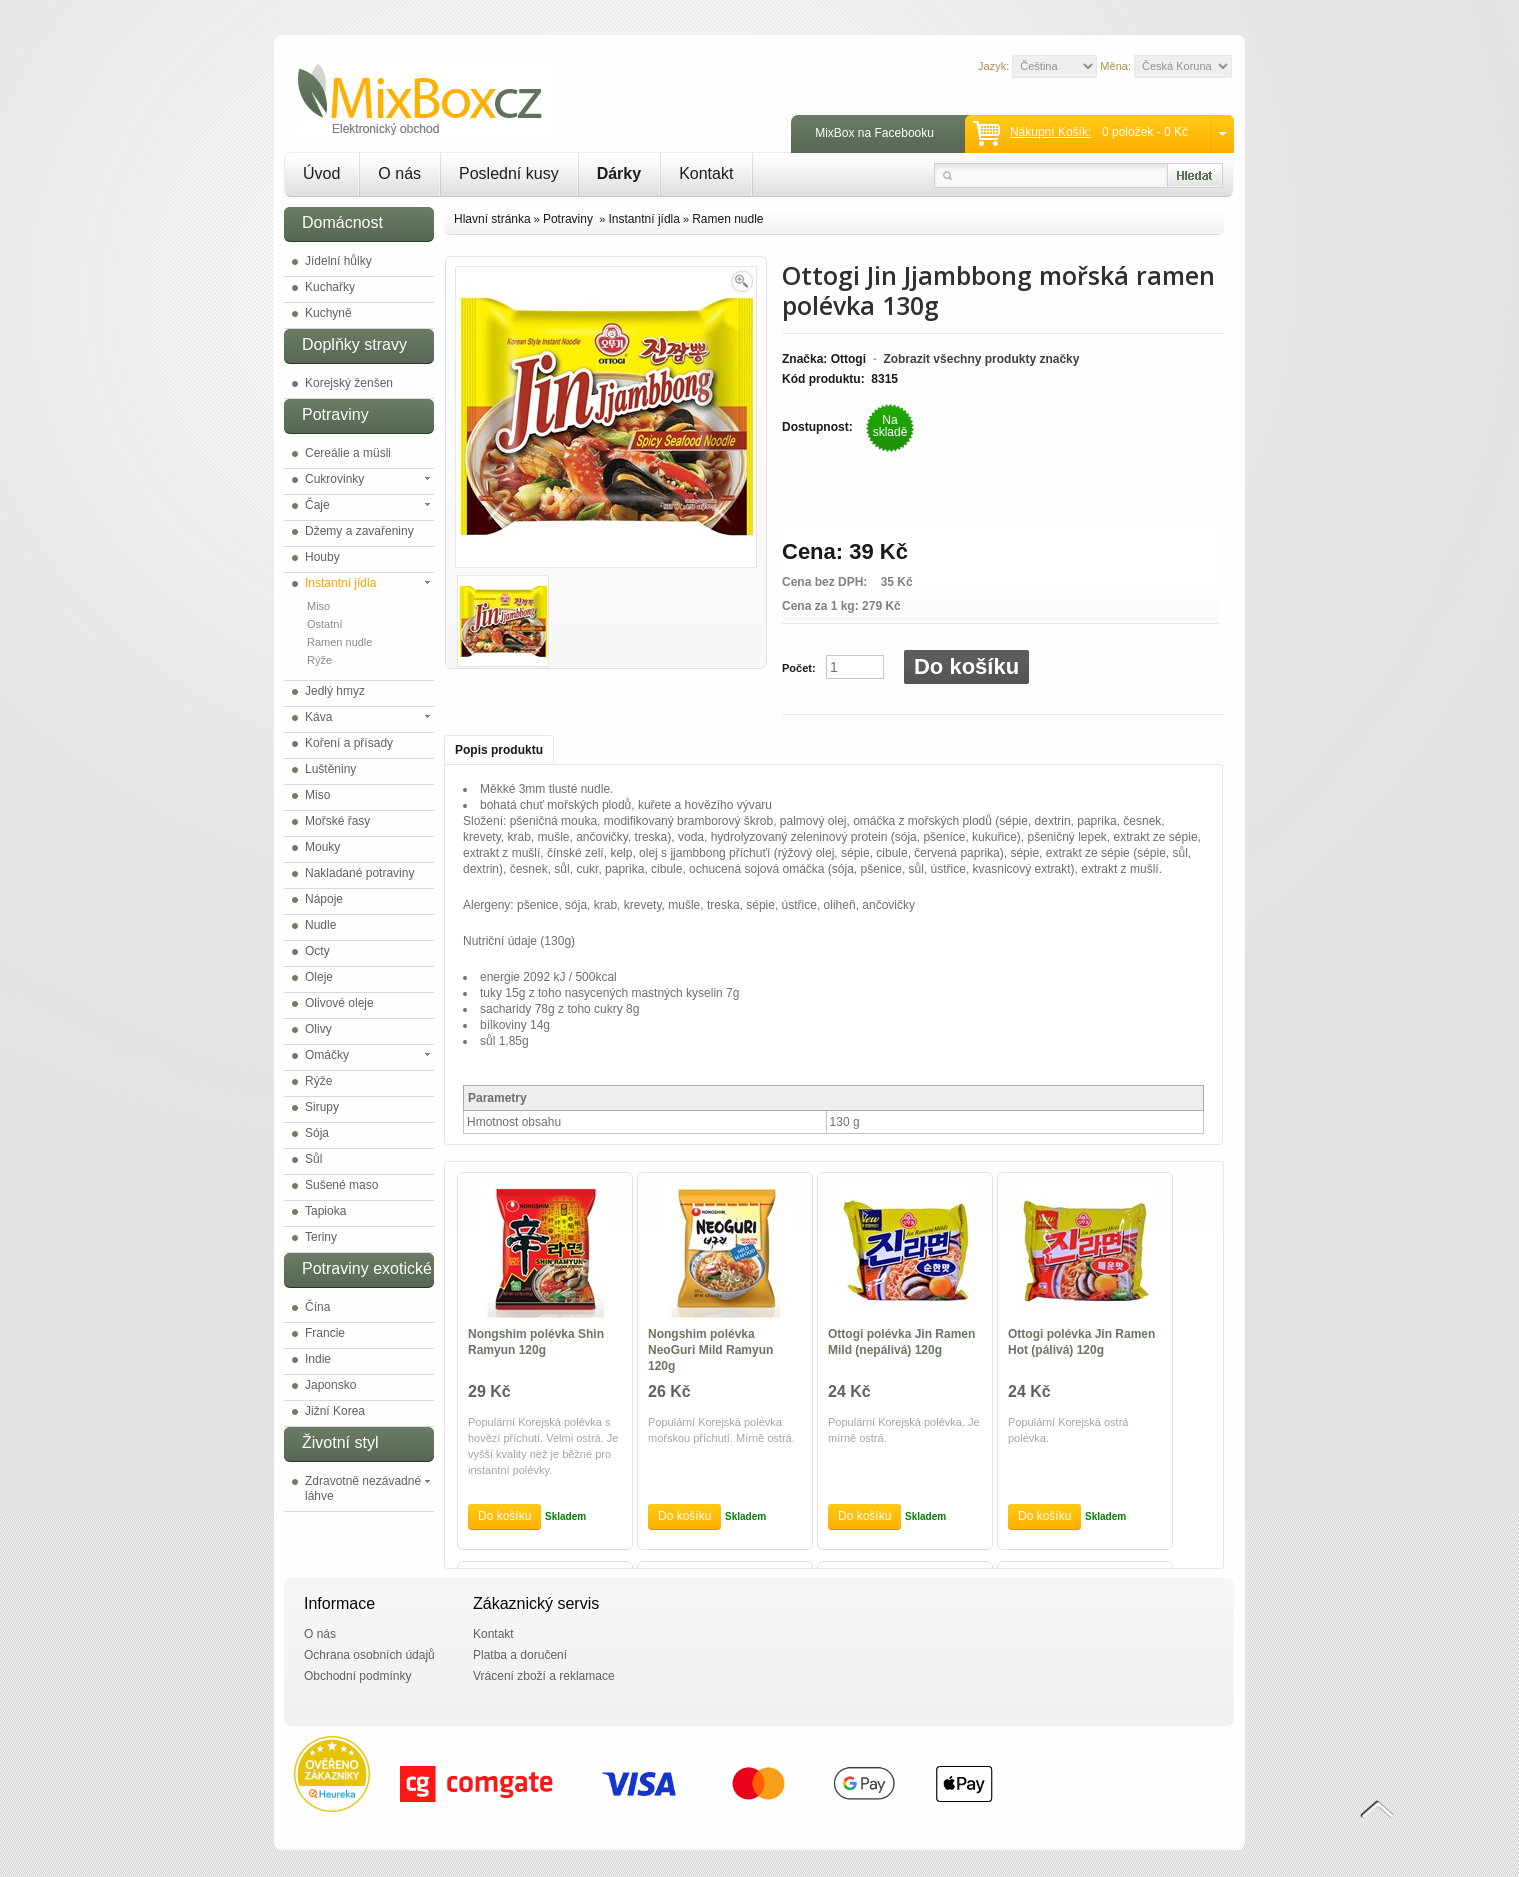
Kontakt (706, 173)
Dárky (619, 173)
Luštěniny (330, 769)
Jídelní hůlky (338, 261)
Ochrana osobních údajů (369, 1655)
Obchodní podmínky (357, 1676)
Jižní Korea (335, 1411)
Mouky (322, 847)
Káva (318, 717)
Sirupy (322, 1107)
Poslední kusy (509, 173)
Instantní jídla (340, 583)
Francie (325, 1333)
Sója (317, 1133)
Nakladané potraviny (359, 873)
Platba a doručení (520, 1655)
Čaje (317, 505)
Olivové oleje (339, 1003)
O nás (399, 173)
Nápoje (324, 899)
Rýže (319, 660)
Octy (317, 951)
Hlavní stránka (492, 219)
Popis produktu (499, 750)
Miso (318, 606)
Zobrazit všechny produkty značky (981, 359)
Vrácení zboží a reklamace (544, 1676)
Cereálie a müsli (348, 453)
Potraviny (569, 219)
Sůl (313, 1159)
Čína (317, 1307)
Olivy (318, 1029)
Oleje (319, 977)
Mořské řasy (337, 821)
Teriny (321, 1237)
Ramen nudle (339, 642)
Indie (318, 1359)
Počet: (799, 668)
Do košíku (966, 666)
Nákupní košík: (1050, 132)
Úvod (321, 173)
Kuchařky (330, 287)
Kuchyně (328, 313)
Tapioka (325, 1211)
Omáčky (327, 1055)
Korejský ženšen (349, 383)
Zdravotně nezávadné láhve (363, 1488)
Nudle (320, 925)
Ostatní (324, 624)
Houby (322, 557)
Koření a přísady (349, 743)
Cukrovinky (334, 479)
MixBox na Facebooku (874, 133)
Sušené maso (341, 1185)
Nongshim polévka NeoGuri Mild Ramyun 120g (710, 1350)
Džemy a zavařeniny (359, 531)
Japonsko (330, 1385)
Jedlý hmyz (335, 691)
